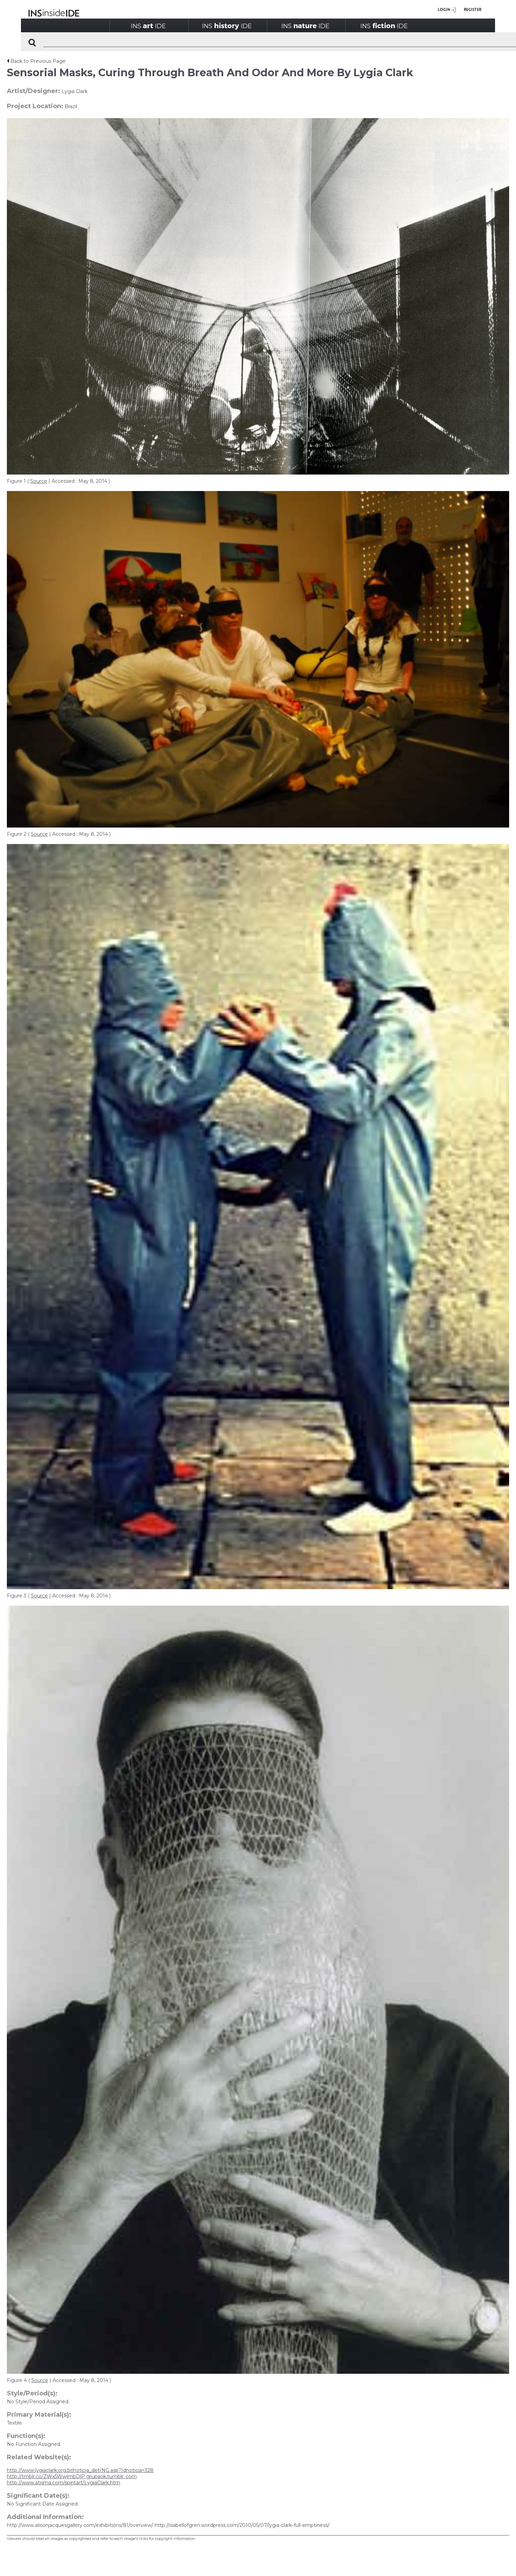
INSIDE (148, 25)
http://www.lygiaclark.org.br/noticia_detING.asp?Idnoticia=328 (80, 2470)
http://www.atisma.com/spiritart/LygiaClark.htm (63, 2483)
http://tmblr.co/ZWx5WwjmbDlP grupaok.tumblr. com (72, 2476)
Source (38, 481)
